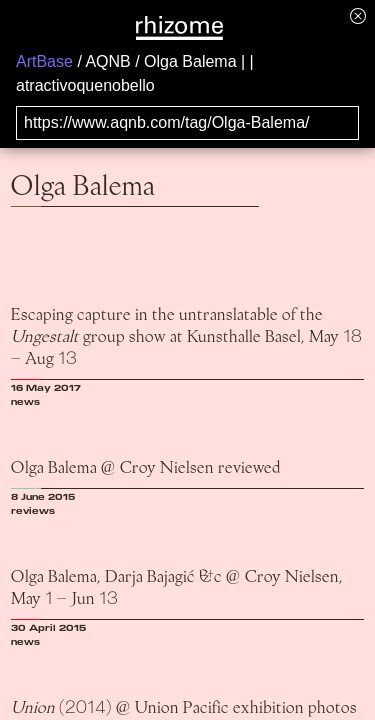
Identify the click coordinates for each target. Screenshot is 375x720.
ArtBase (44, 61)
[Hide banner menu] (358, 15)
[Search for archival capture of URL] (187, 123)
